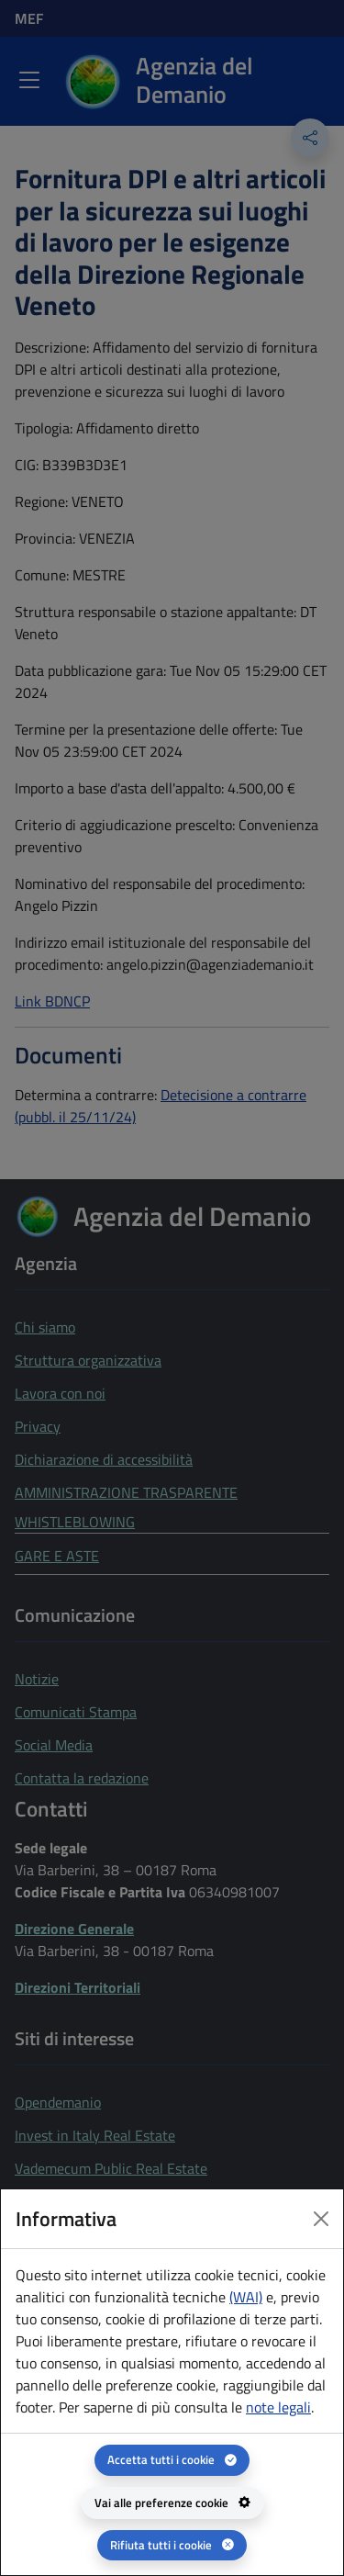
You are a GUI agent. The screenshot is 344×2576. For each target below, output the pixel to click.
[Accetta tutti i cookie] (172, 2460)
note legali (278, 2407)
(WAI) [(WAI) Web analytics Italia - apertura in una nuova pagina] (245, 2297)
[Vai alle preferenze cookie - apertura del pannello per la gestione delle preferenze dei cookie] (172, 2503)
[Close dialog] (321, 2218)
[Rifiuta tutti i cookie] (172, 2545)
